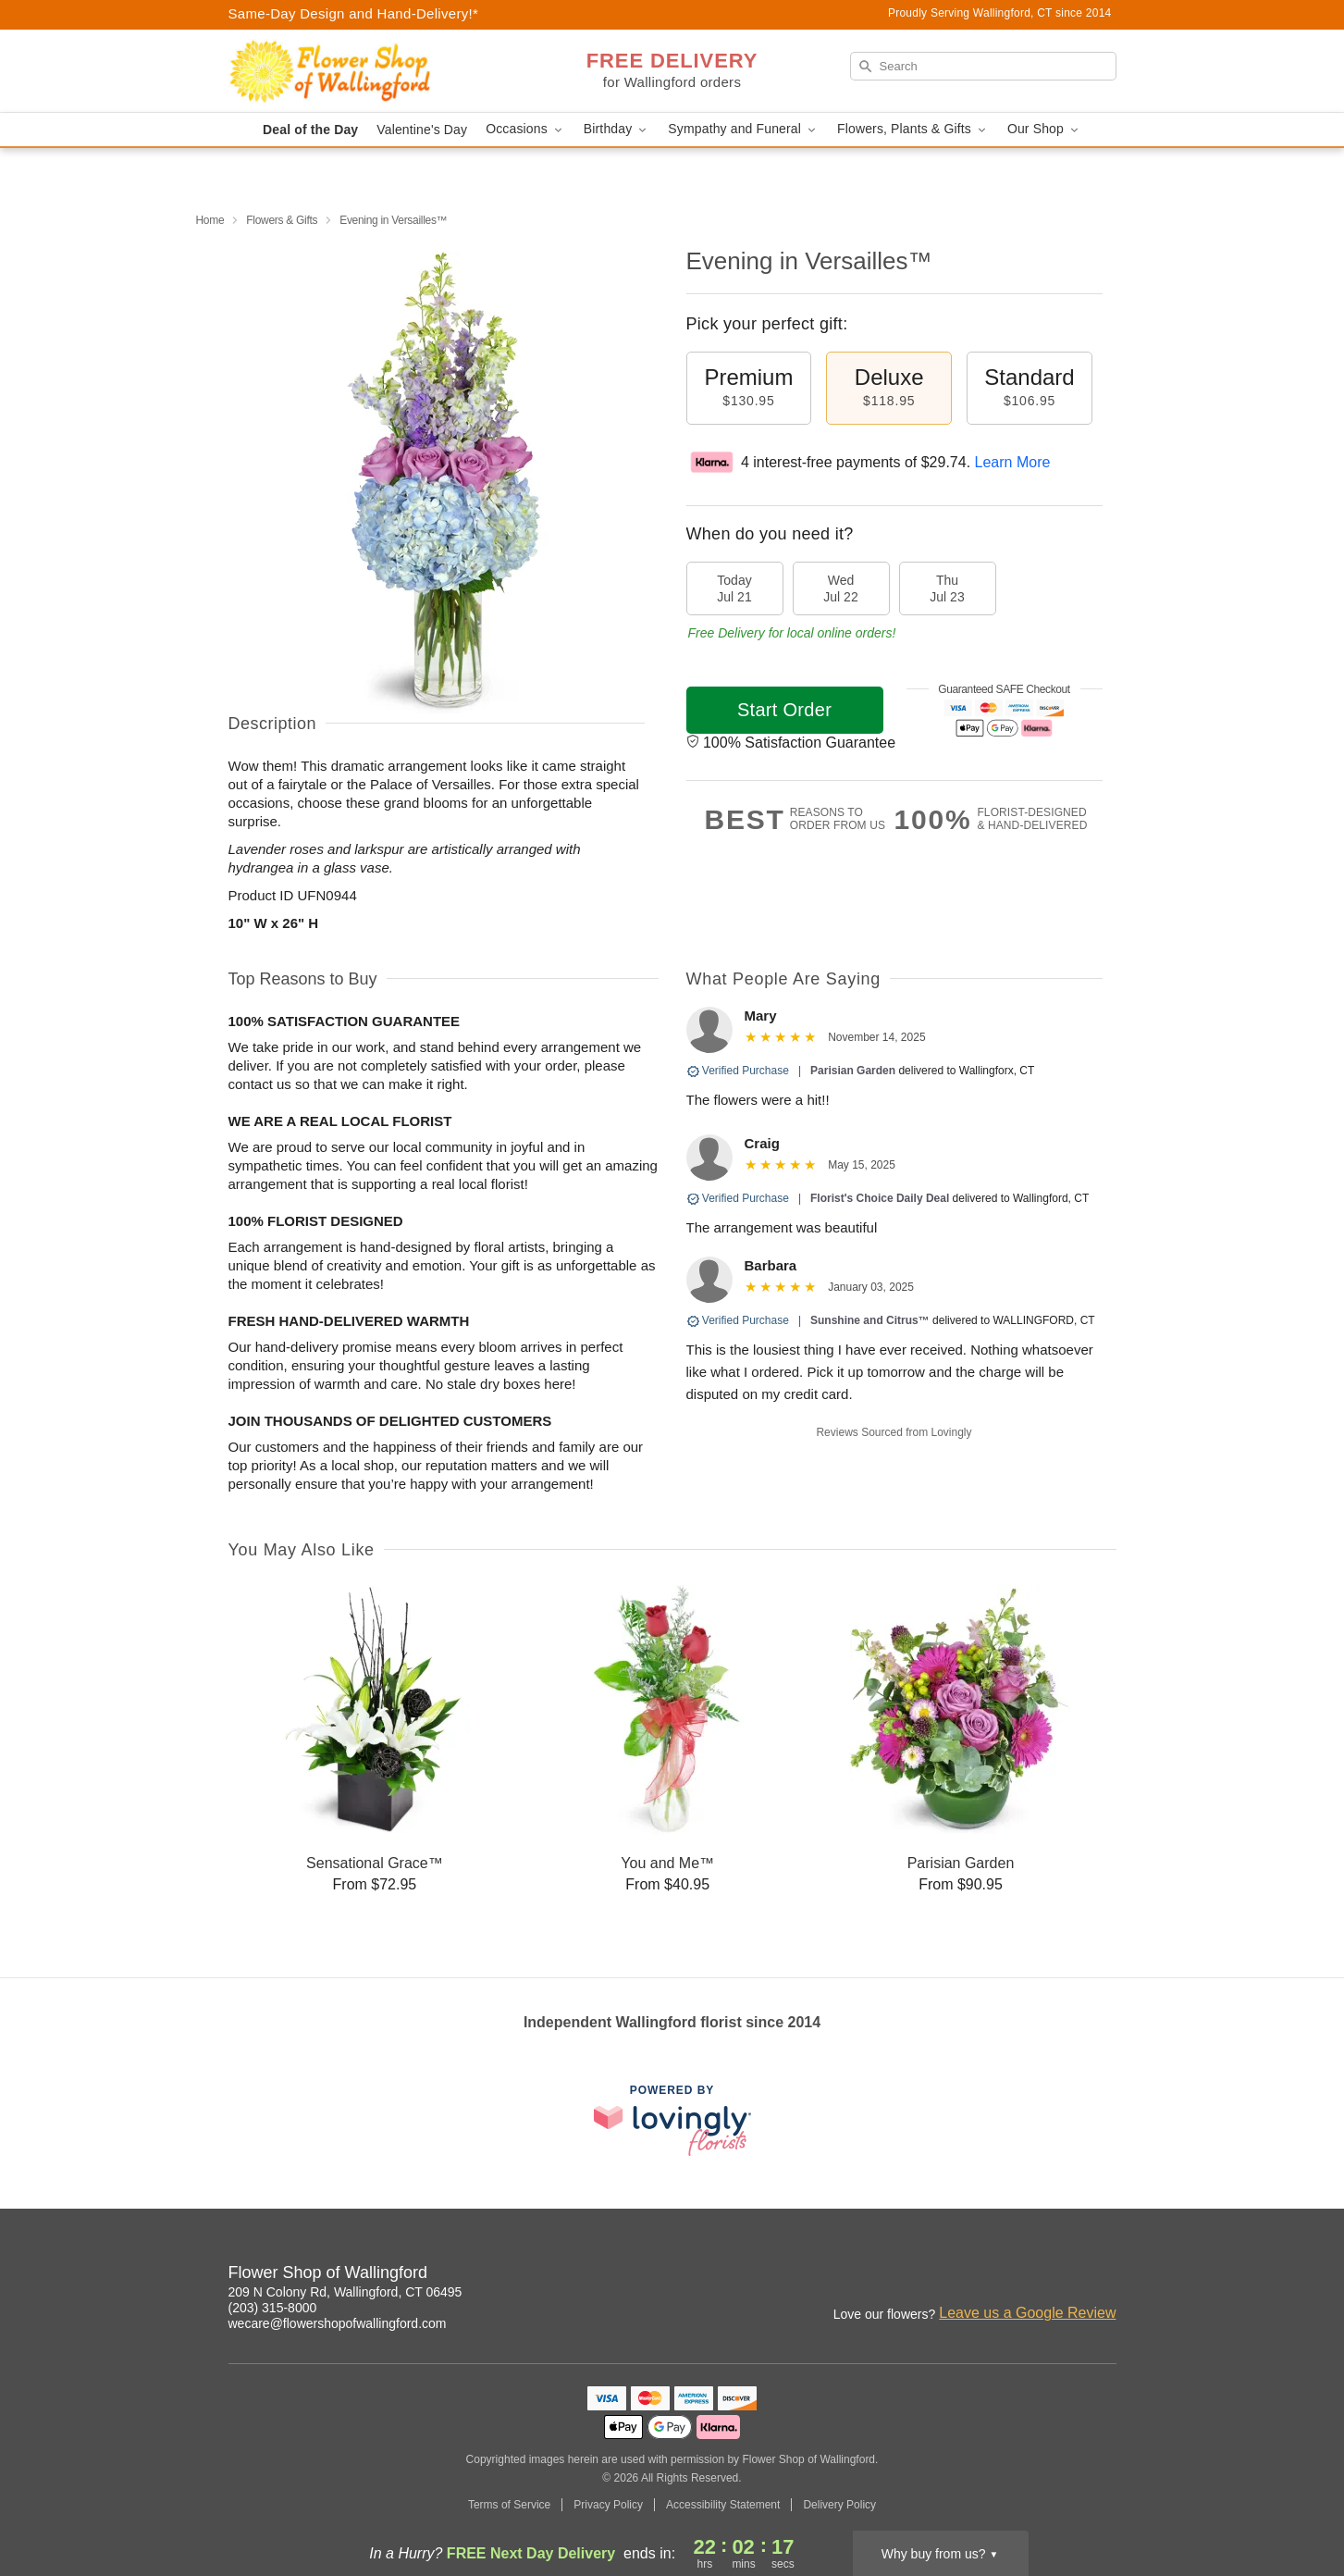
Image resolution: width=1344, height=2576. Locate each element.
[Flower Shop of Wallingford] (361, 71)
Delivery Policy (839, 2504)
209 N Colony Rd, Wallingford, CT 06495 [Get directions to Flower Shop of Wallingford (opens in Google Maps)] (345, 2292)
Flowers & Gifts (281, 220)
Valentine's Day (421, 129)
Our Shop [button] (1044, 129)
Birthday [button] (617, 129)
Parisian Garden (852, 1070)
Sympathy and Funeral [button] (743, 129)
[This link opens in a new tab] (672, 2120)
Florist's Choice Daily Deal (879, 1198)
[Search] (983, 66)
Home (210, 220)
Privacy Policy (608, 2504)
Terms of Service (509, 2504)
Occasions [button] (525, 129)
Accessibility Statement (723, 2504)
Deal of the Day (310, 129)
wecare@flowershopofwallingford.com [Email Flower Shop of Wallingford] (337, 2323)
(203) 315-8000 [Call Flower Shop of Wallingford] (272, 2307)
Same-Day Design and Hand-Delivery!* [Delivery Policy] (353, 13)
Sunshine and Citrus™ (870, 1320)
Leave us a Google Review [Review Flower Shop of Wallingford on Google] (1027, 2313)
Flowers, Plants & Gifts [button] (913, 129)
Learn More (1013, 462)
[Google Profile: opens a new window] (1103, 2275)
